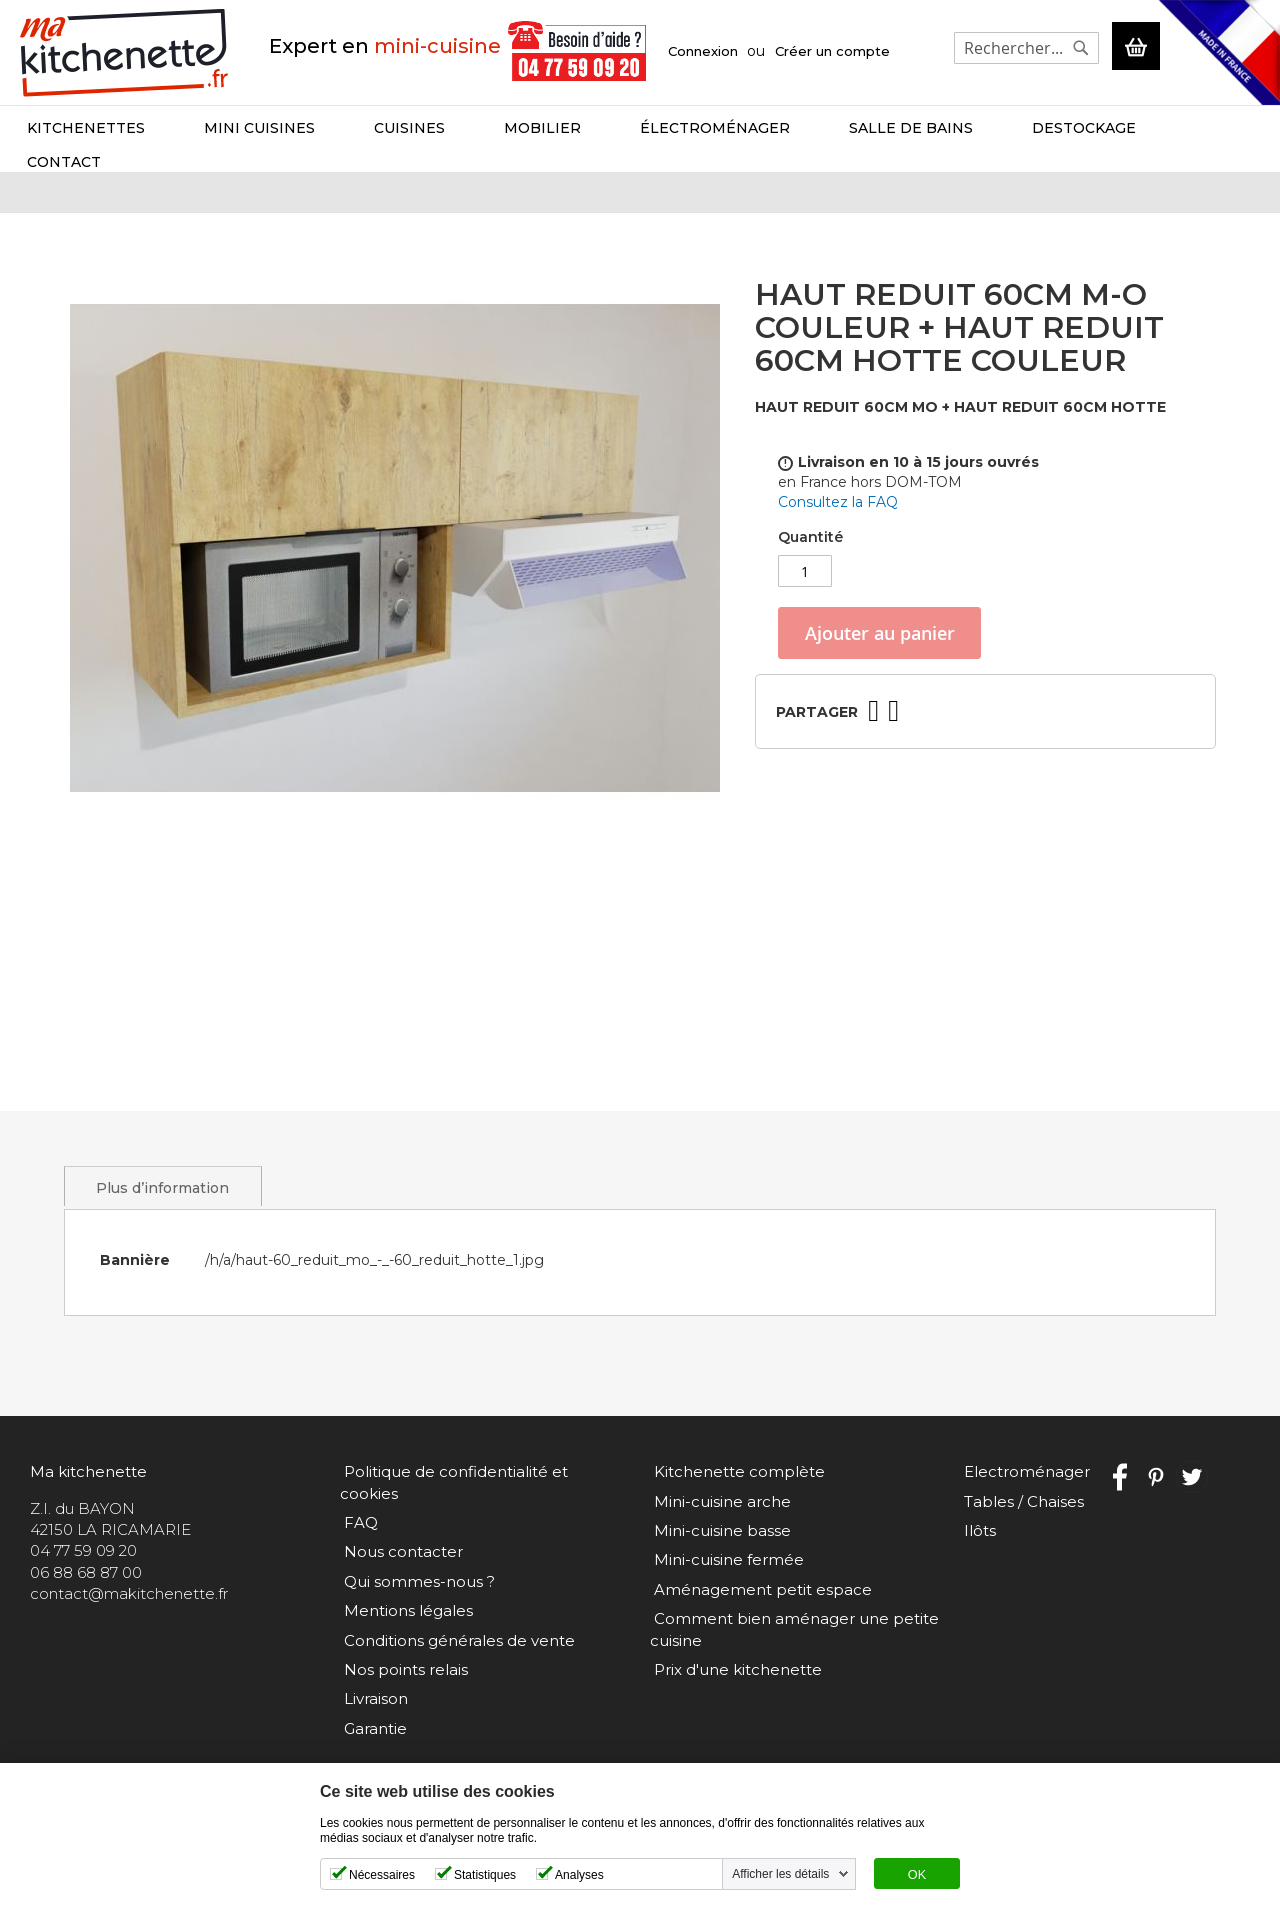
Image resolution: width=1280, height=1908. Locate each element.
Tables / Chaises (1020, 1522)
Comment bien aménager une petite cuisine (792, 1651)
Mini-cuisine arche (718, 1522)
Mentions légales (404, 1610)
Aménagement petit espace (759, 1610)
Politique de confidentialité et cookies (483, 1493)
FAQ (357, 1522)
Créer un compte (832, 51)
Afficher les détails (780, 1874)
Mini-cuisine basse (718, 1551)
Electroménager (1023, 1493)
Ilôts (976, 1551)
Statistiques (485, 1875)
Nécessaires (382, 1875)
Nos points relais (402, 1669)
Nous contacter (399, 1551)
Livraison (372, 1698)
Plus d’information (163, 1209)
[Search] (1079, 48)
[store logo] (124, 51)
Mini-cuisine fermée (725, 1581)
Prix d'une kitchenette (734, 1690)
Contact (1190, 128)
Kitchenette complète (735, 1493)
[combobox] (1024, 48)
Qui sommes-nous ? (415, 1581)
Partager (817, 691)
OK (917, 1875)
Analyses (579, 1875)
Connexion (703, 51)
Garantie (371, 1728)
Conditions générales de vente (455, 1640)
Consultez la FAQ (838, 482)
